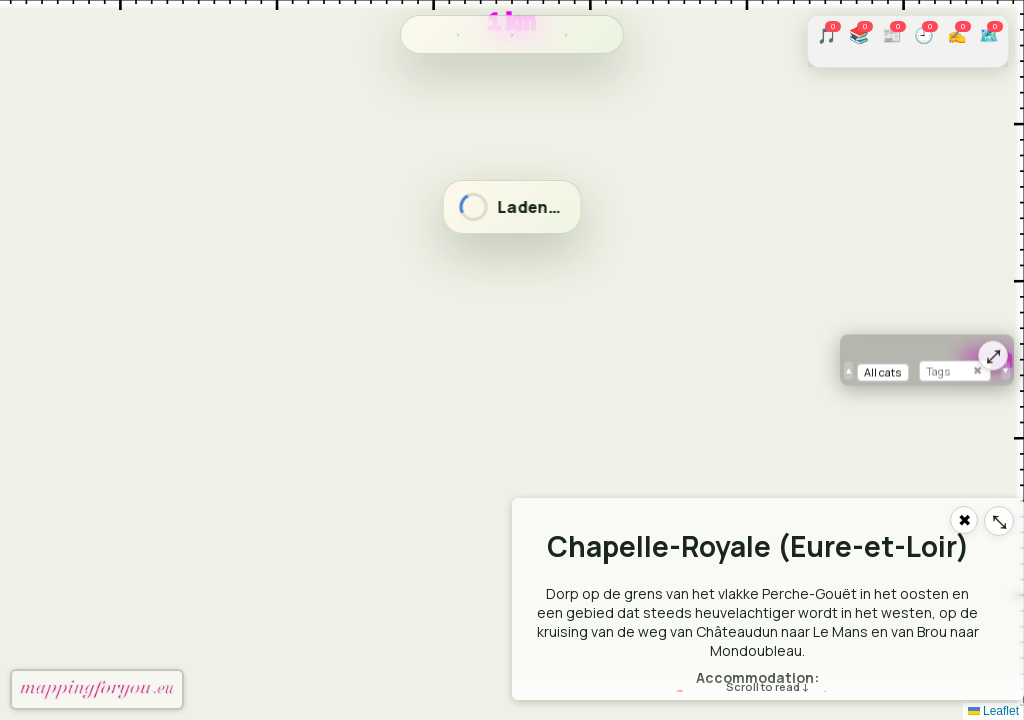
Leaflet (993, 711)
